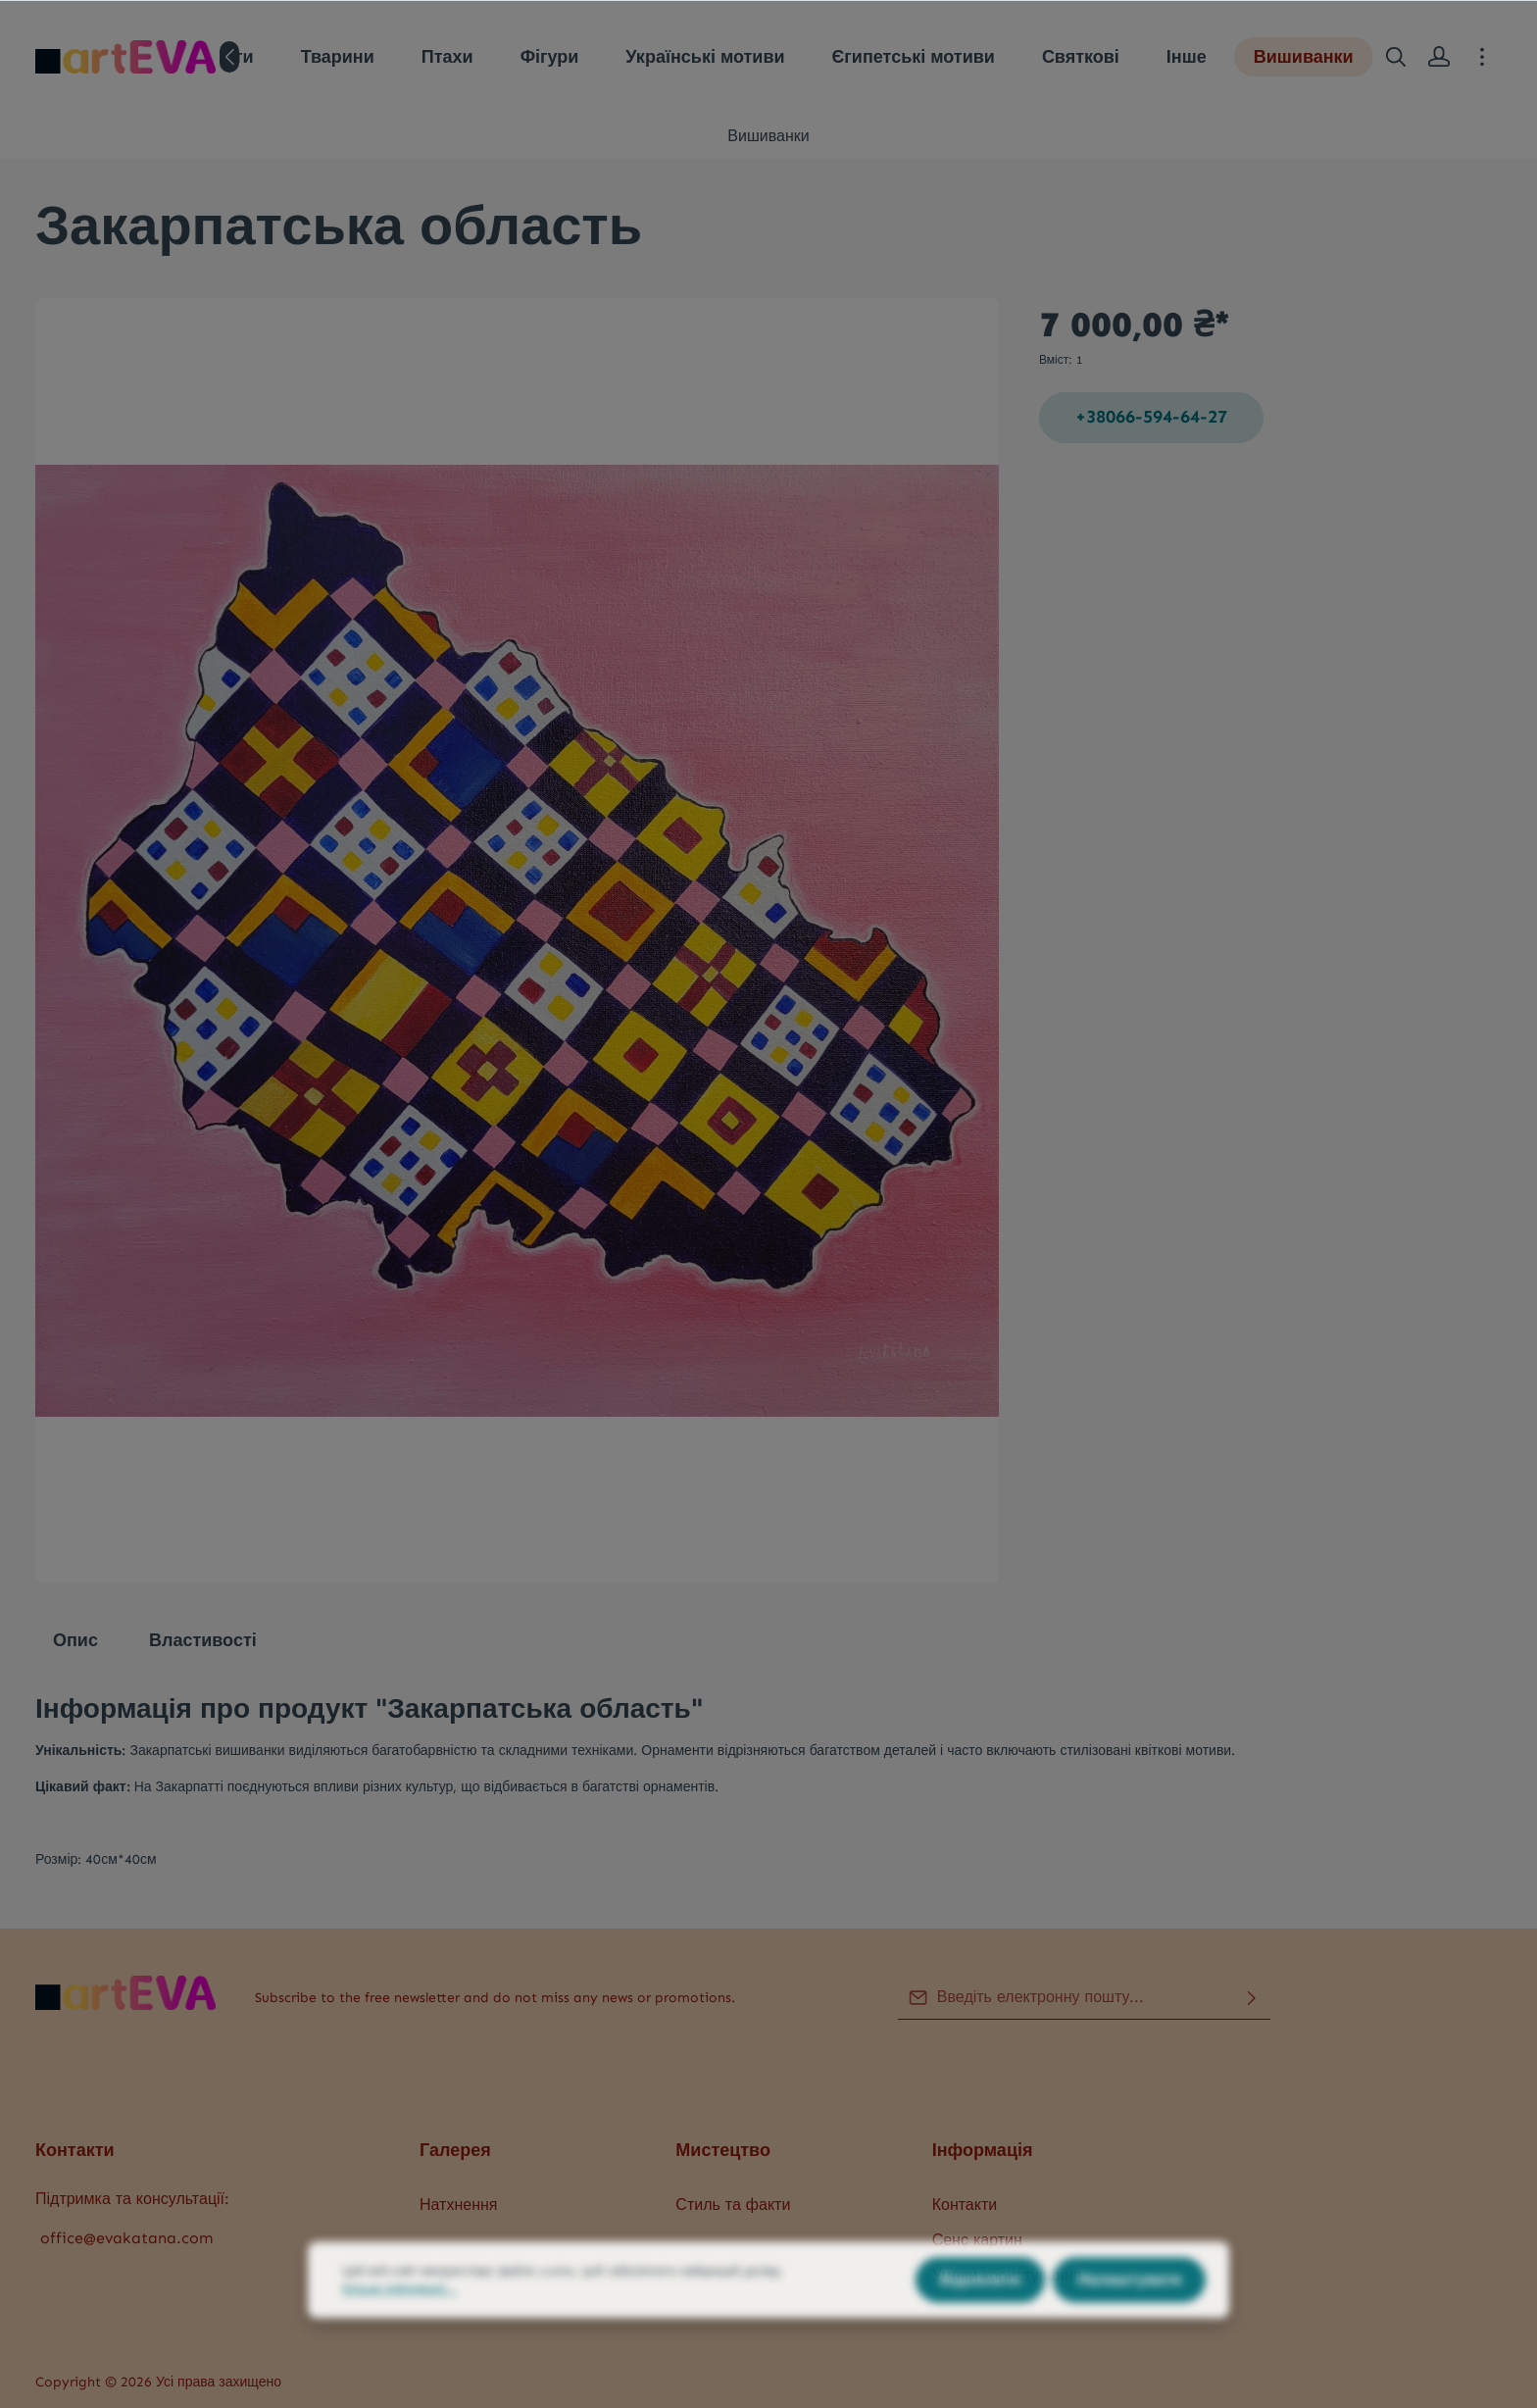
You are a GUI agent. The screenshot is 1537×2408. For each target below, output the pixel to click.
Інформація (982, 2150)
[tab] (75, 1641)
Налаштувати (1129, 2321)
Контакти (965, 2204)
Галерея (455, 2150)
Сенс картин (977, 2240)
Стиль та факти (732, 2204)
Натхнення (459, 2204)
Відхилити (980, 2321)
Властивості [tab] (203, 1640)
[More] (1482, 56)
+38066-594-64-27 (1151, 416)
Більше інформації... (400, 2330)
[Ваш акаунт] (1439, 56)
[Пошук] (1395, 56)
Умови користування (1007, 2275)
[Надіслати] (1251, 1998)
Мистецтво (722, 2150)
